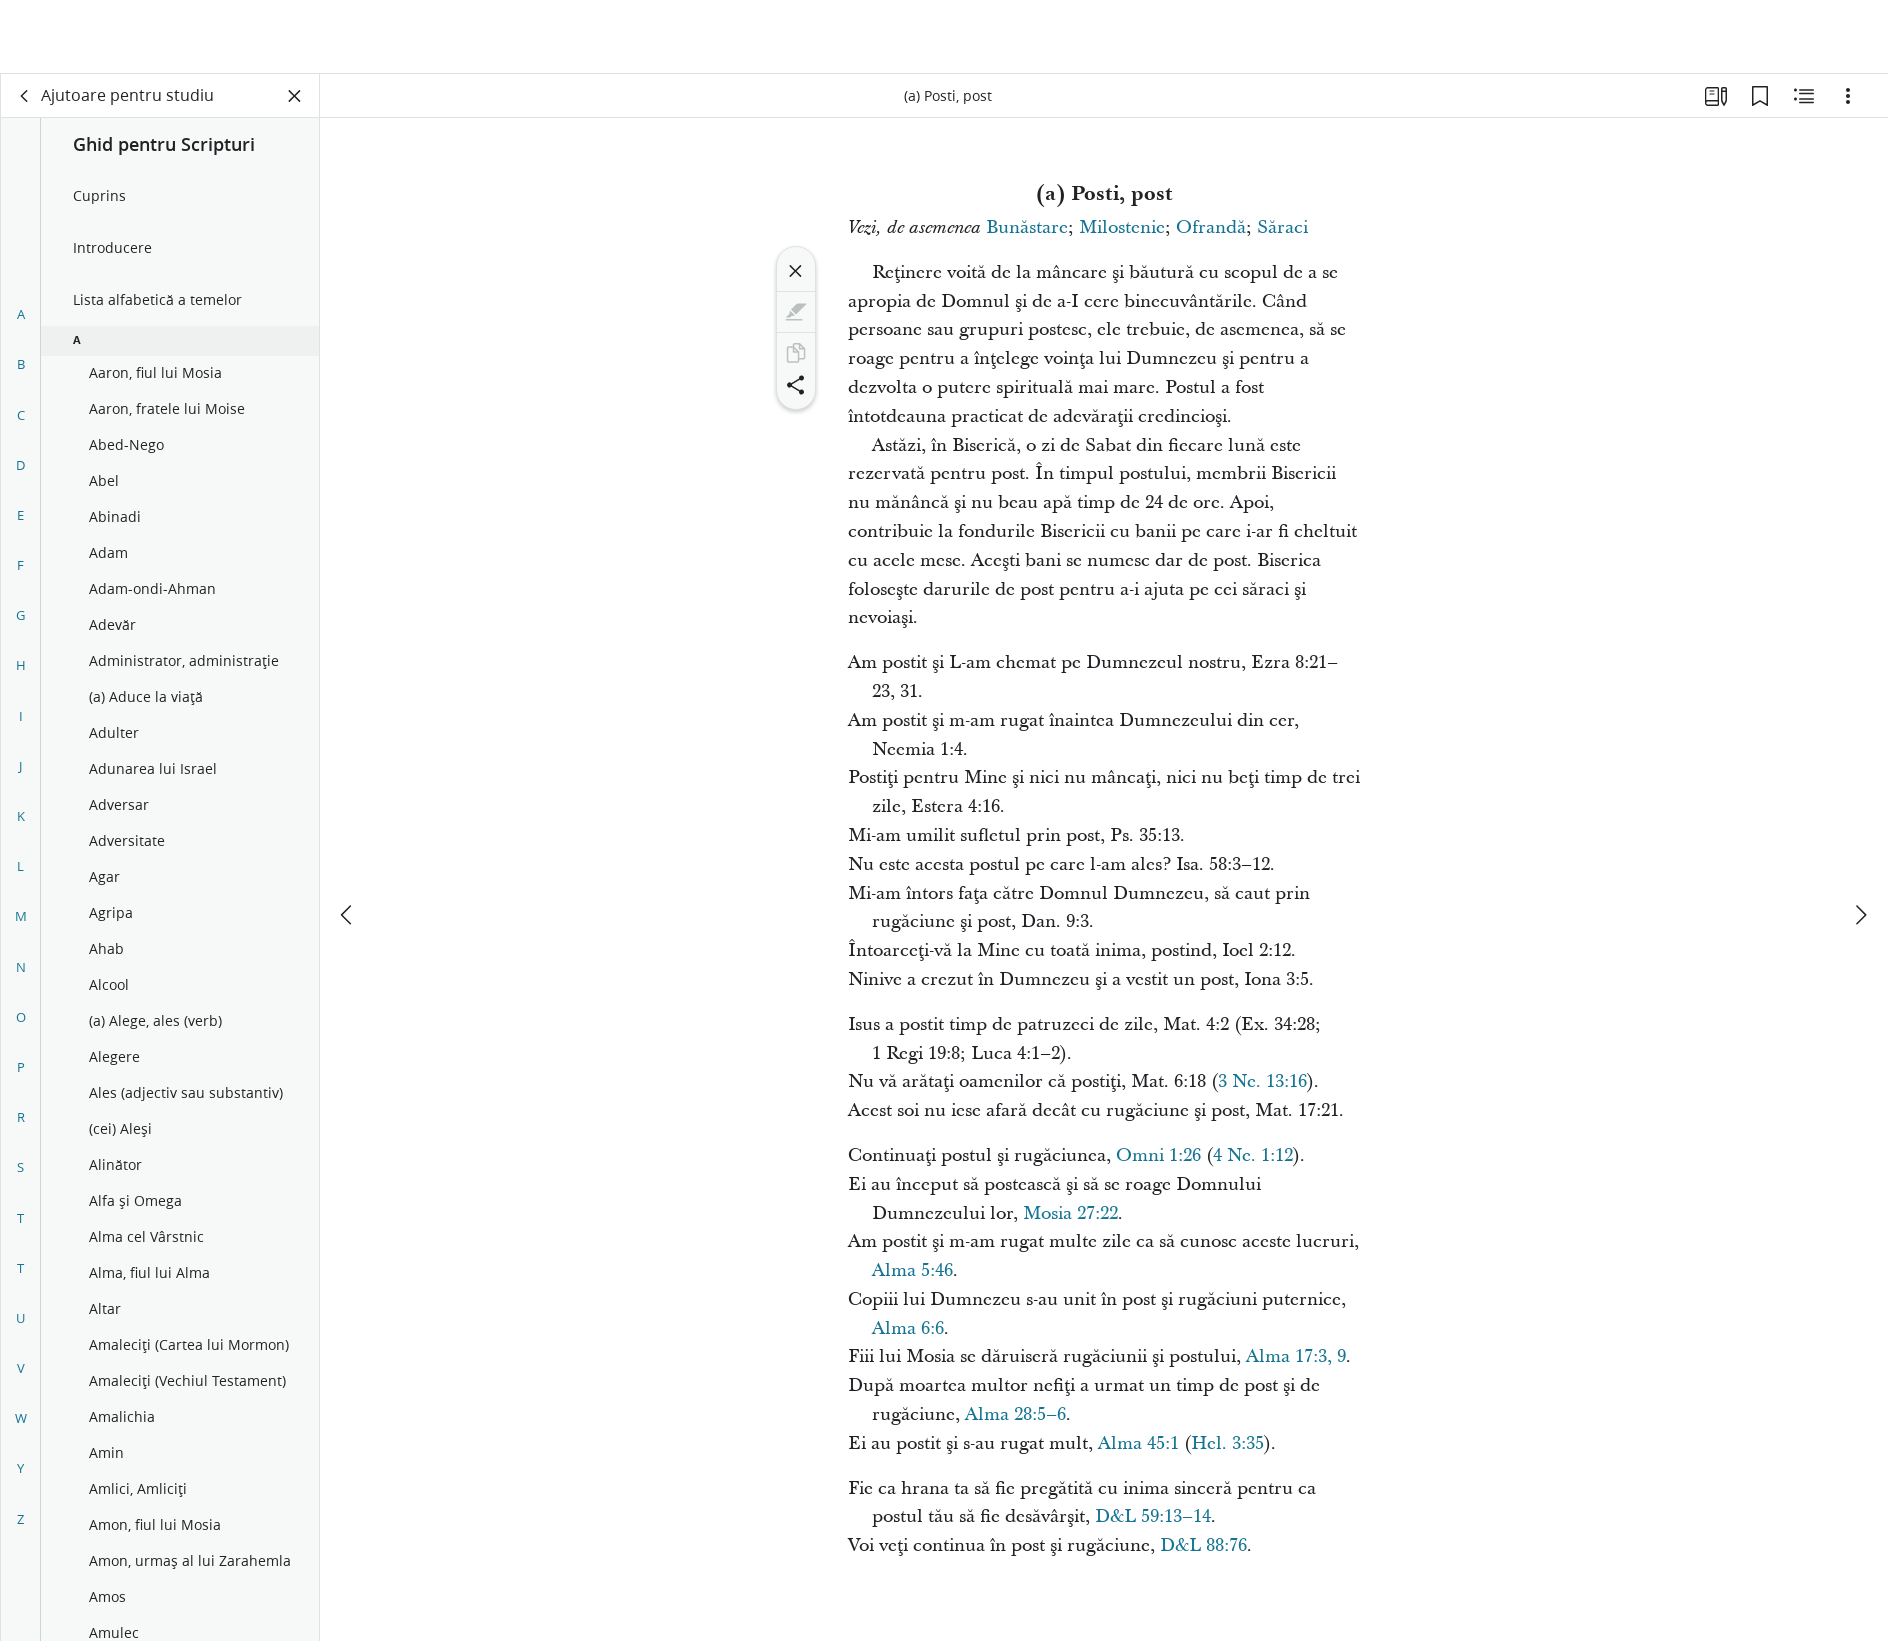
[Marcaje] (1760, 96)
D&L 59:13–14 (1153, 1516)
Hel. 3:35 (1227, 1443)
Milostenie (1122, 227)
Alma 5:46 (912, 1270)
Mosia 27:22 (1070, 1213)
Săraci (1282, 227)
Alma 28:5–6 (1015, 1414)
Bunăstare (1027, 227)
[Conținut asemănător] (1804, 96)
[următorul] (1860, 841)
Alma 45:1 (1138, 1443)
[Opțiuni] (1848, 96)
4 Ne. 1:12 (1253, 1155)
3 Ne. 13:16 (1262, 1081)
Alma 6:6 (908, 1328)
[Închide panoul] (295, 96)
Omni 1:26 (1158, 1155)
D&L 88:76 (1203, 1545)
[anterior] (348, 841)
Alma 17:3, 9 (1296, 1356)
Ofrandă (1211, 227)
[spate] (25, 96)
